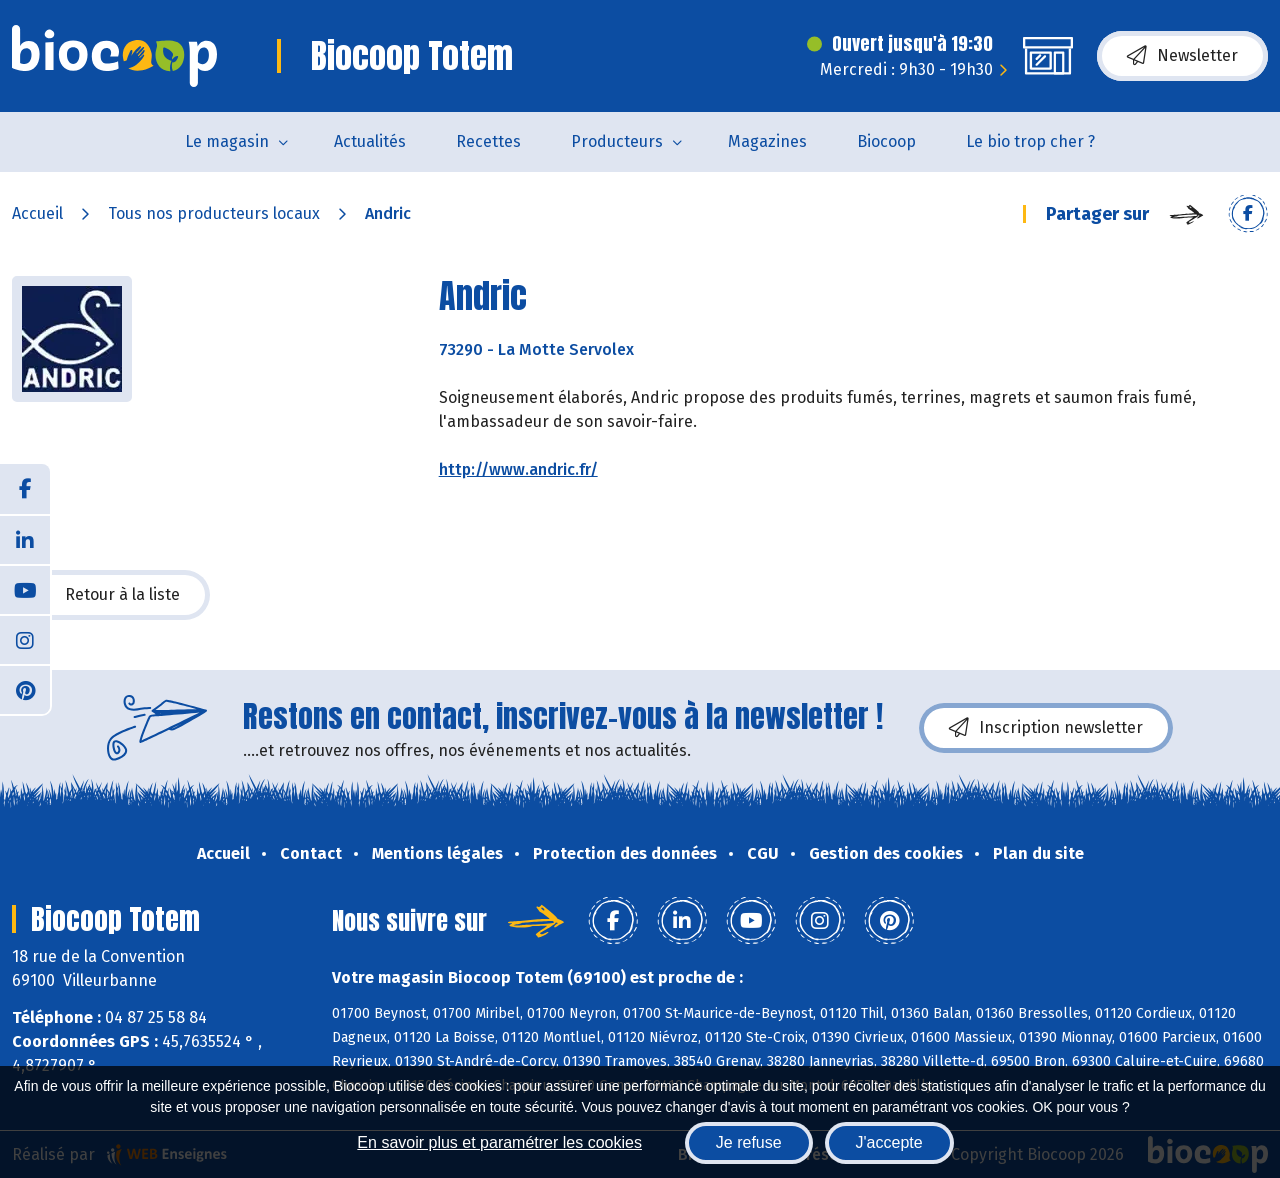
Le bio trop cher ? (1030, 141)
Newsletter (1182, 56)
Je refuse (749, 1142)
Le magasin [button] (227, 141)
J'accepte (889, 1142)
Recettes (488, 141)
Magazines (767, 141)
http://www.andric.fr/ (518, 469)
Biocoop (886, 141)
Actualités (370, 141)
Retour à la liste (111, 595)
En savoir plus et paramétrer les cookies (499, 1142)
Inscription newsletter (1046, 728)
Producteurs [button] (617, 141)
